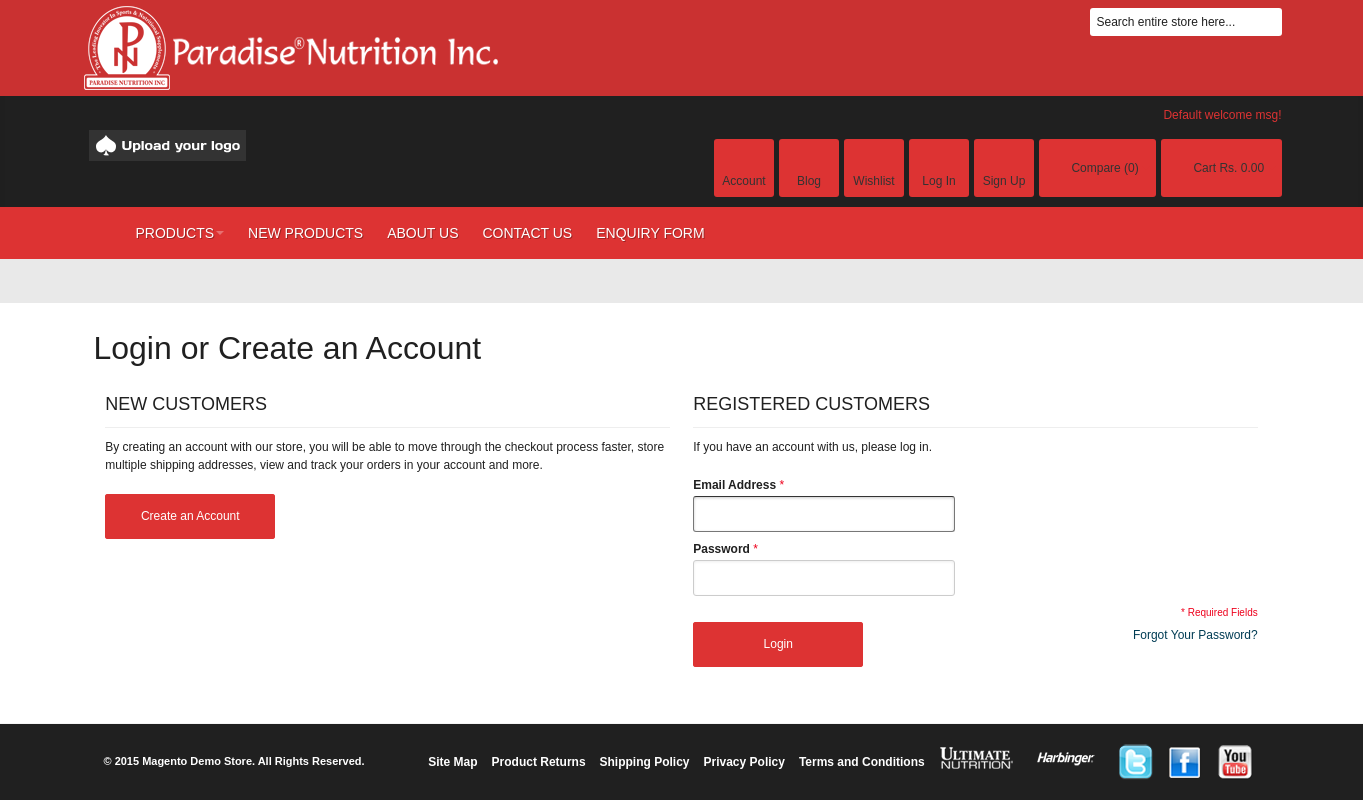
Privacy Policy (744, 762)
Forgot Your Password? (1195, 635)
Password (721, 549)
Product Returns (539, 762)
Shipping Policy (645, 762)
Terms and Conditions (862, 762)
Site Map (452, 762)
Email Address (734, 485)
